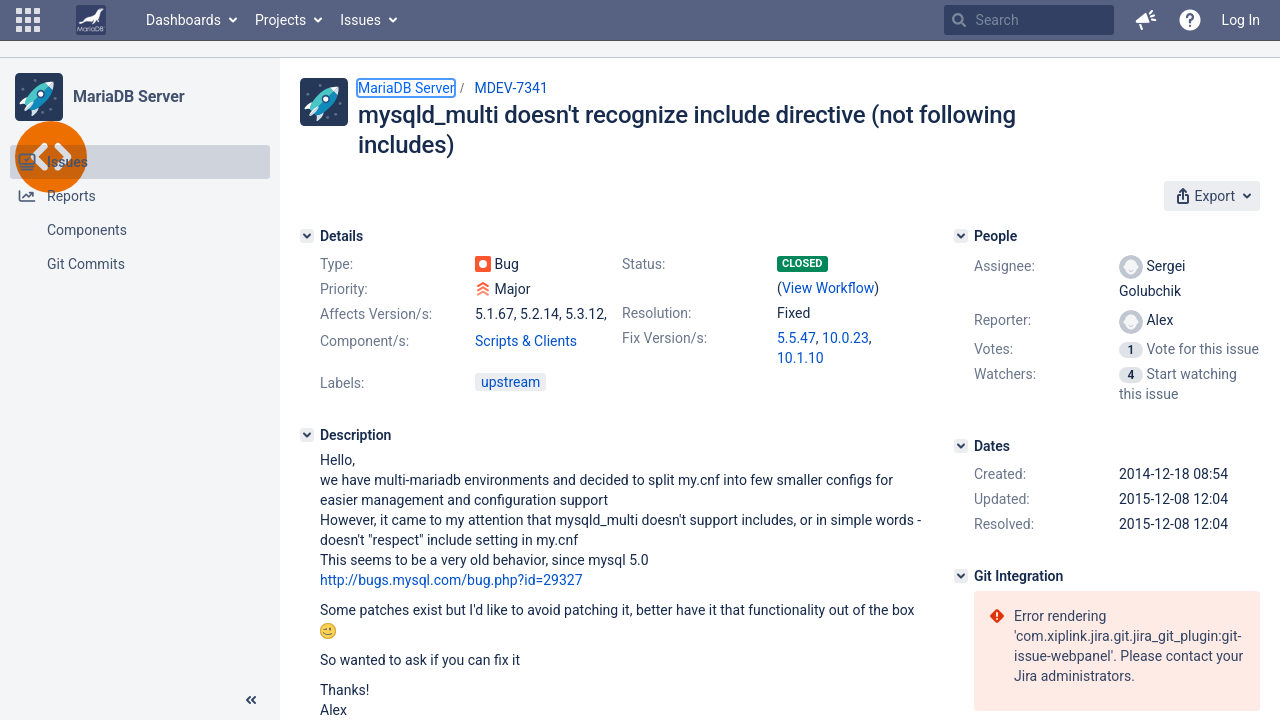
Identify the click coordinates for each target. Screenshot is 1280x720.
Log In (1241, 20)
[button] (28, 20)
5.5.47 (796, 338)
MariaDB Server (128, 96)
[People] (961, 236)
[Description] (307, 435)
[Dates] (961, 446)
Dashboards (183, 20)
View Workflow (828, 288)
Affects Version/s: (376, 314)
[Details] (307, 236)
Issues (360, 20)
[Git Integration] (961, 576)
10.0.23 (845, 338)
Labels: (342, 383)
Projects (280, 20)
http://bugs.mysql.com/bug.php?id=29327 (451, 580)
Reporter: (1002, 320)
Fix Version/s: (664, 338)
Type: (336, 264)
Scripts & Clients (526, 341)
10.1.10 (800, 358)
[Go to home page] (91, 20)
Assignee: (1004, 266)
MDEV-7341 (510, 88)
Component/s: (364, 341)
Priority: (344, 289)
